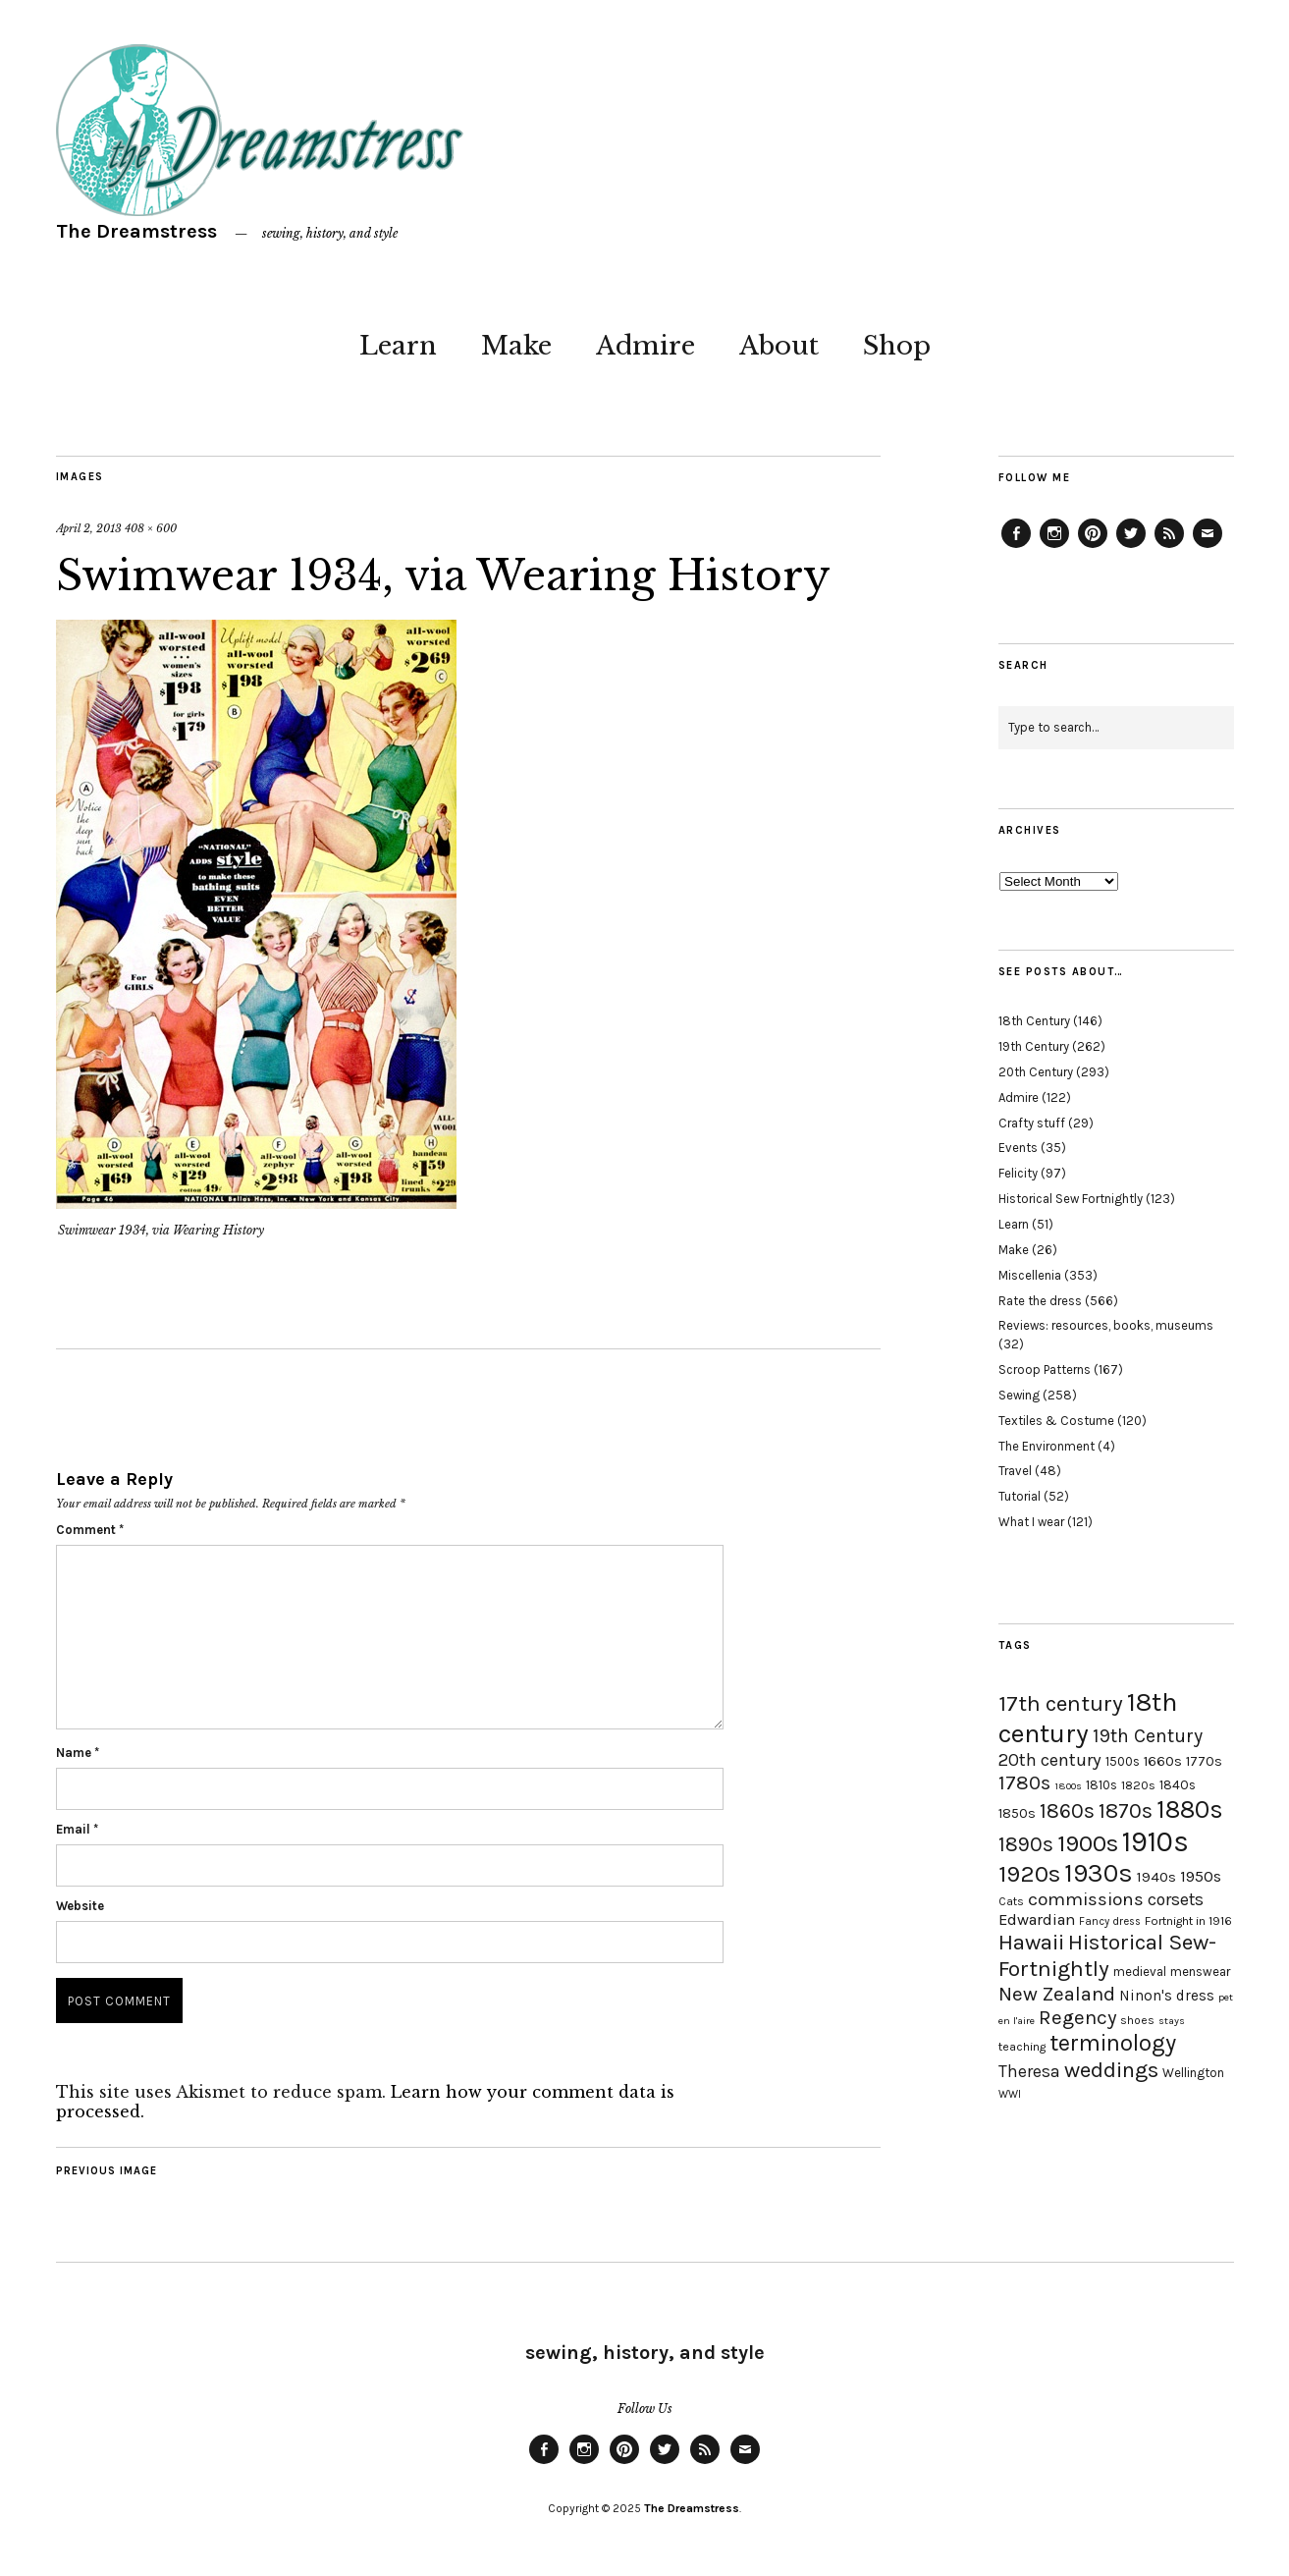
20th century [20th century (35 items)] (1049, 1760)
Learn (398, 345)
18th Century (1034, 1021)
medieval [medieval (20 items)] (1139, 1971)
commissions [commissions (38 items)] (1086, 1899)
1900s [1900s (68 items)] (1087, 1843)
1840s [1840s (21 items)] (1177, 1784)
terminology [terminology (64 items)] (1112, 2042)
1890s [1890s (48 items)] (1025, 1844)
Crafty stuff (1031, 1123)
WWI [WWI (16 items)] (1009, 2094)
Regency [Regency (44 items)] (1077, 2017)
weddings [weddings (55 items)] (1111, 2069)
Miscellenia (1029, 1275)
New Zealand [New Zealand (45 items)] (1056, 1993)
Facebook (1016, 547)
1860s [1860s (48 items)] (1067, 1811)
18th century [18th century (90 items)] (1087, 1717)
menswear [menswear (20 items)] (1200, 1971)
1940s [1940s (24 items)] (1156, 1877)
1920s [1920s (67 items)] (1029, 1874)
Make (516, 345)
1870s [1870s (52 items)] (1126, 1810)
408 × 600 (151, 528)
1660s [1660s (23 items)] (1163, 1761)
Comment (90, 1529)
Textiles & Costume (1056, 1420)
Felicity (1018, 1173)
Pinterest (1092, 547)
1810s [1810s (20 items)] (1101, 1785)
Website (80, 1905)
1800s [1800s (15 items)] (1068, 1786)
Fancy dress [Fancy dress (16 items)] (1110, 1921)
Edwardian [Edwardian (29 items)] (1036, 1919)
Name (77, 1752)
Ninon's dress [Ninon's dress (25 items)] (1166, 1995)
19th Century (1033, 1046)
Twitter (1131, 547)
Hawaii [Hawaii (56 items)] (1031, 1942)
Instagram (1054, 547)
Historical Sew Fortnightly (1070, 1198)
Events (1018, 1147)
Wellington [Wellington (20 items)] (1193, 2072)
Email (77, 1829)
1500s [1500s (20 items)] (1122, 1761)
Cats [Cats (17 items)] (1011, 1901)
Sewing (1019, 1395)
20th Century (1035, 1072)
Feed (1169, 547)
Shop (897, 345)
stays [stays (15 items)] (1171, 2020)
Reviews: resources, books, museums (1105, 1325)
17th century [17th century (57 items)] (1060, 1703)
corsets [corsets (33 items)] (1176, 1899)
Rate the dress (1040, 1300)
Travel (1015, 1470)
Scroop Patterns (1044, 1369)
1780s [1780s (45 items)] (1024, 1782)
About (779, 345)
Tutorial (1019, 1496)
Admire (645, 345)
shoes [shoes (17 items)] (1137, 2020)
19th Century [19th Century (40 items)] (1148, 1736)
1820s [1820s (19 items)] (1138, 1785)
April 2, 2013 (89, 528)
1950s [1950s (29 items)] (1200, 1876)
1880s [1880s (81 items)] (1189, 1809)
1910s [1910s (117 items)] (1155, 1841)
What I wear (1031, 1521)
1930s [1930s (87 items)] (1098, 1873)
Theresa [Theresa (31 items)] (1029, 2071)
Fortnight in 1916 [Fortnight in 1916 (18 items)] (1188, 1921)
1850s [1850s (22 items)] (1017, 1813)
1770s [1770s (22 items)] (1204, 1761)
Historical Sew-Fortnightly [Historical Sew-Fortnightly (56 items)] (1107, 1955)
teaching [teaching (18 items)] (1022, 2047)
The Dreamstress (136, 231)
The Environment (1046, 1446)
